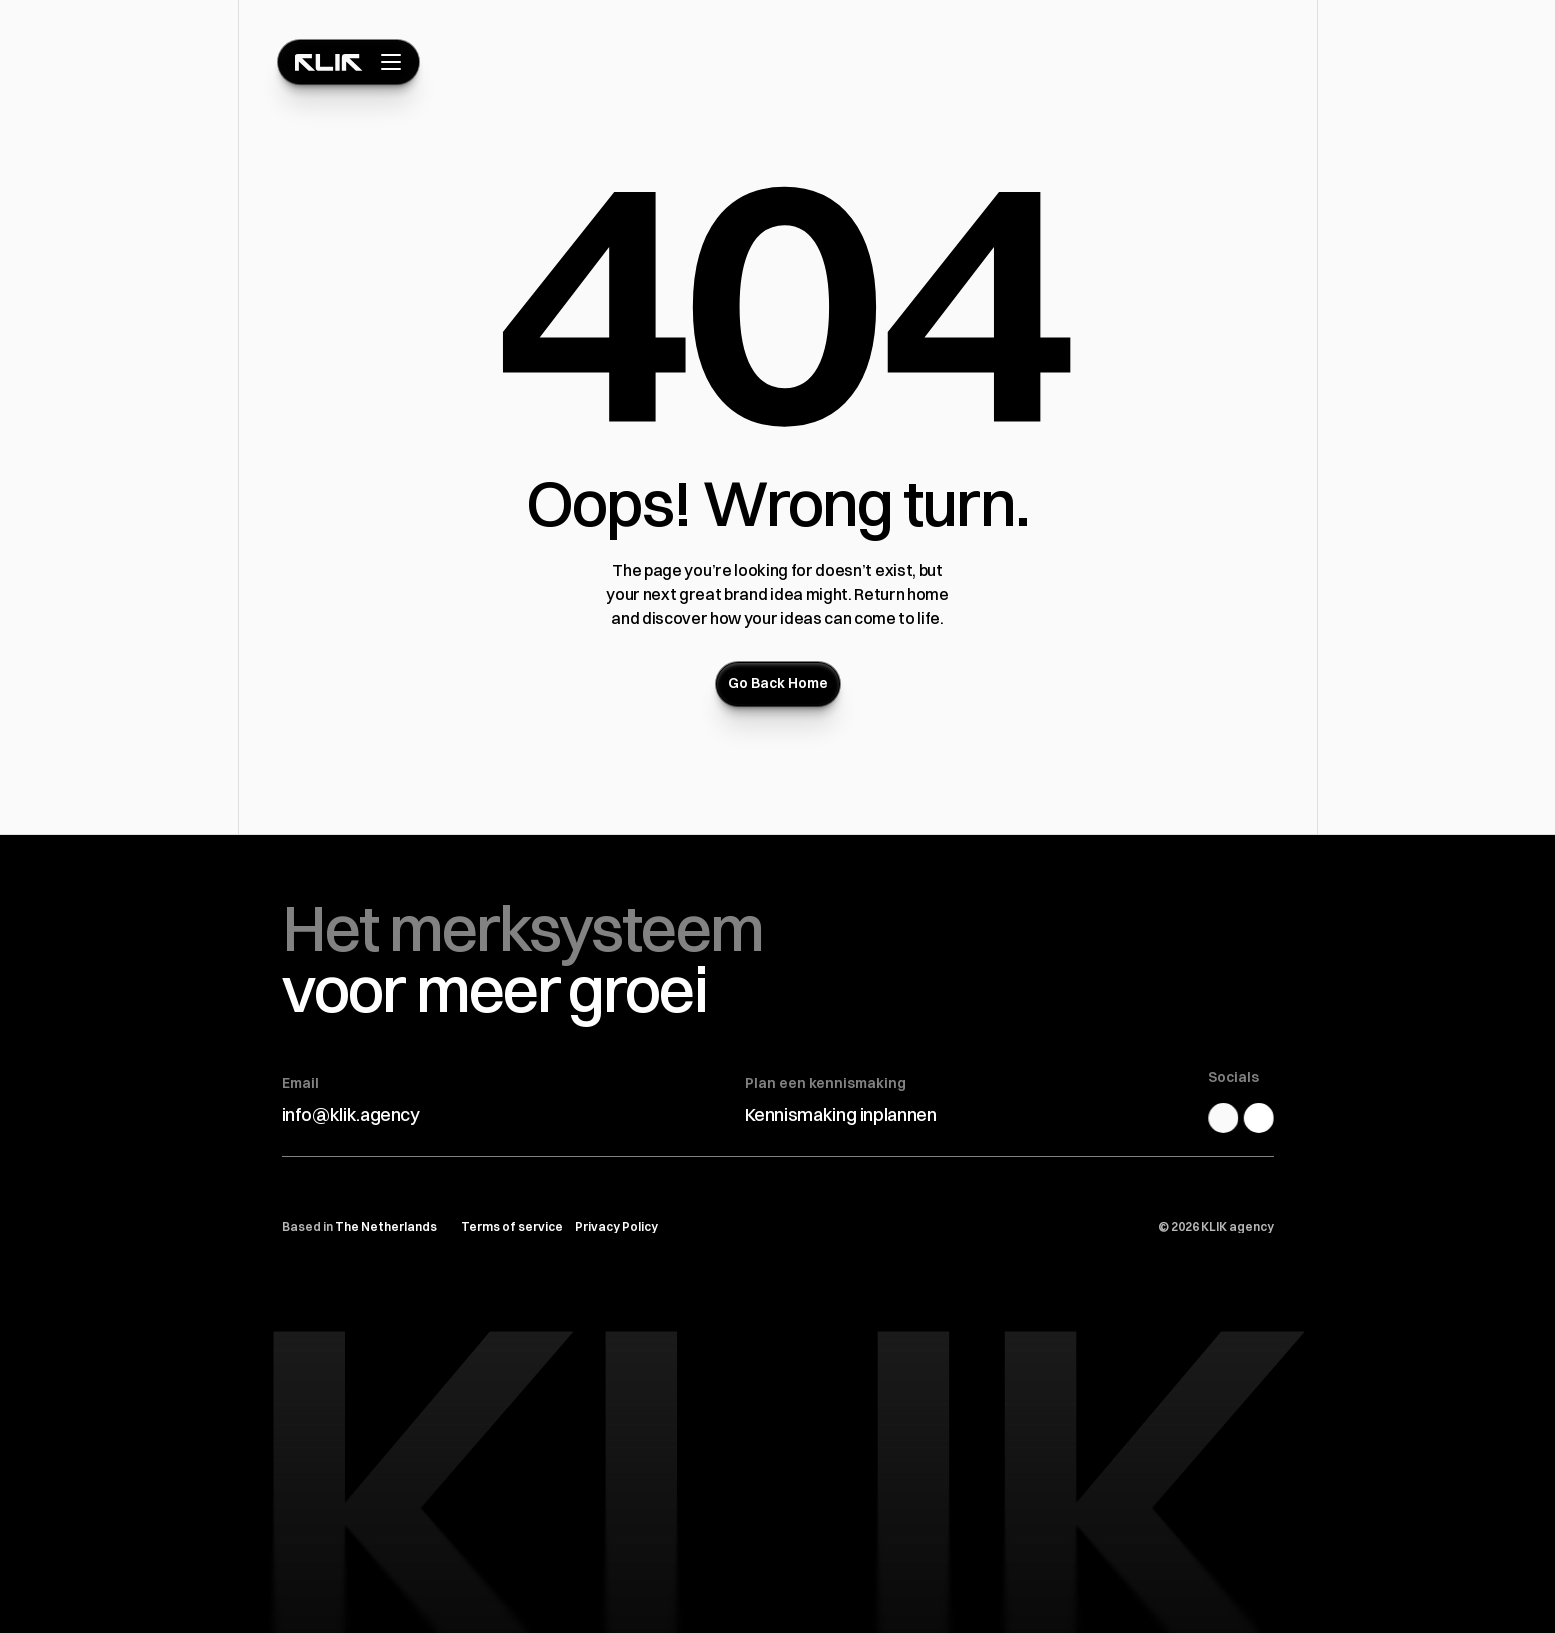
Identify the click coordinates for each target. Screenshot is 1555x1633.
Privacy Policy (616, 1226)
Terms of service (512, 1226)
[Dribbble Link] (1267, 1118)
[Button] (778, 684)
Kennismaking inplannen (841, 1114)
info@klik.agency (351, 1114)
